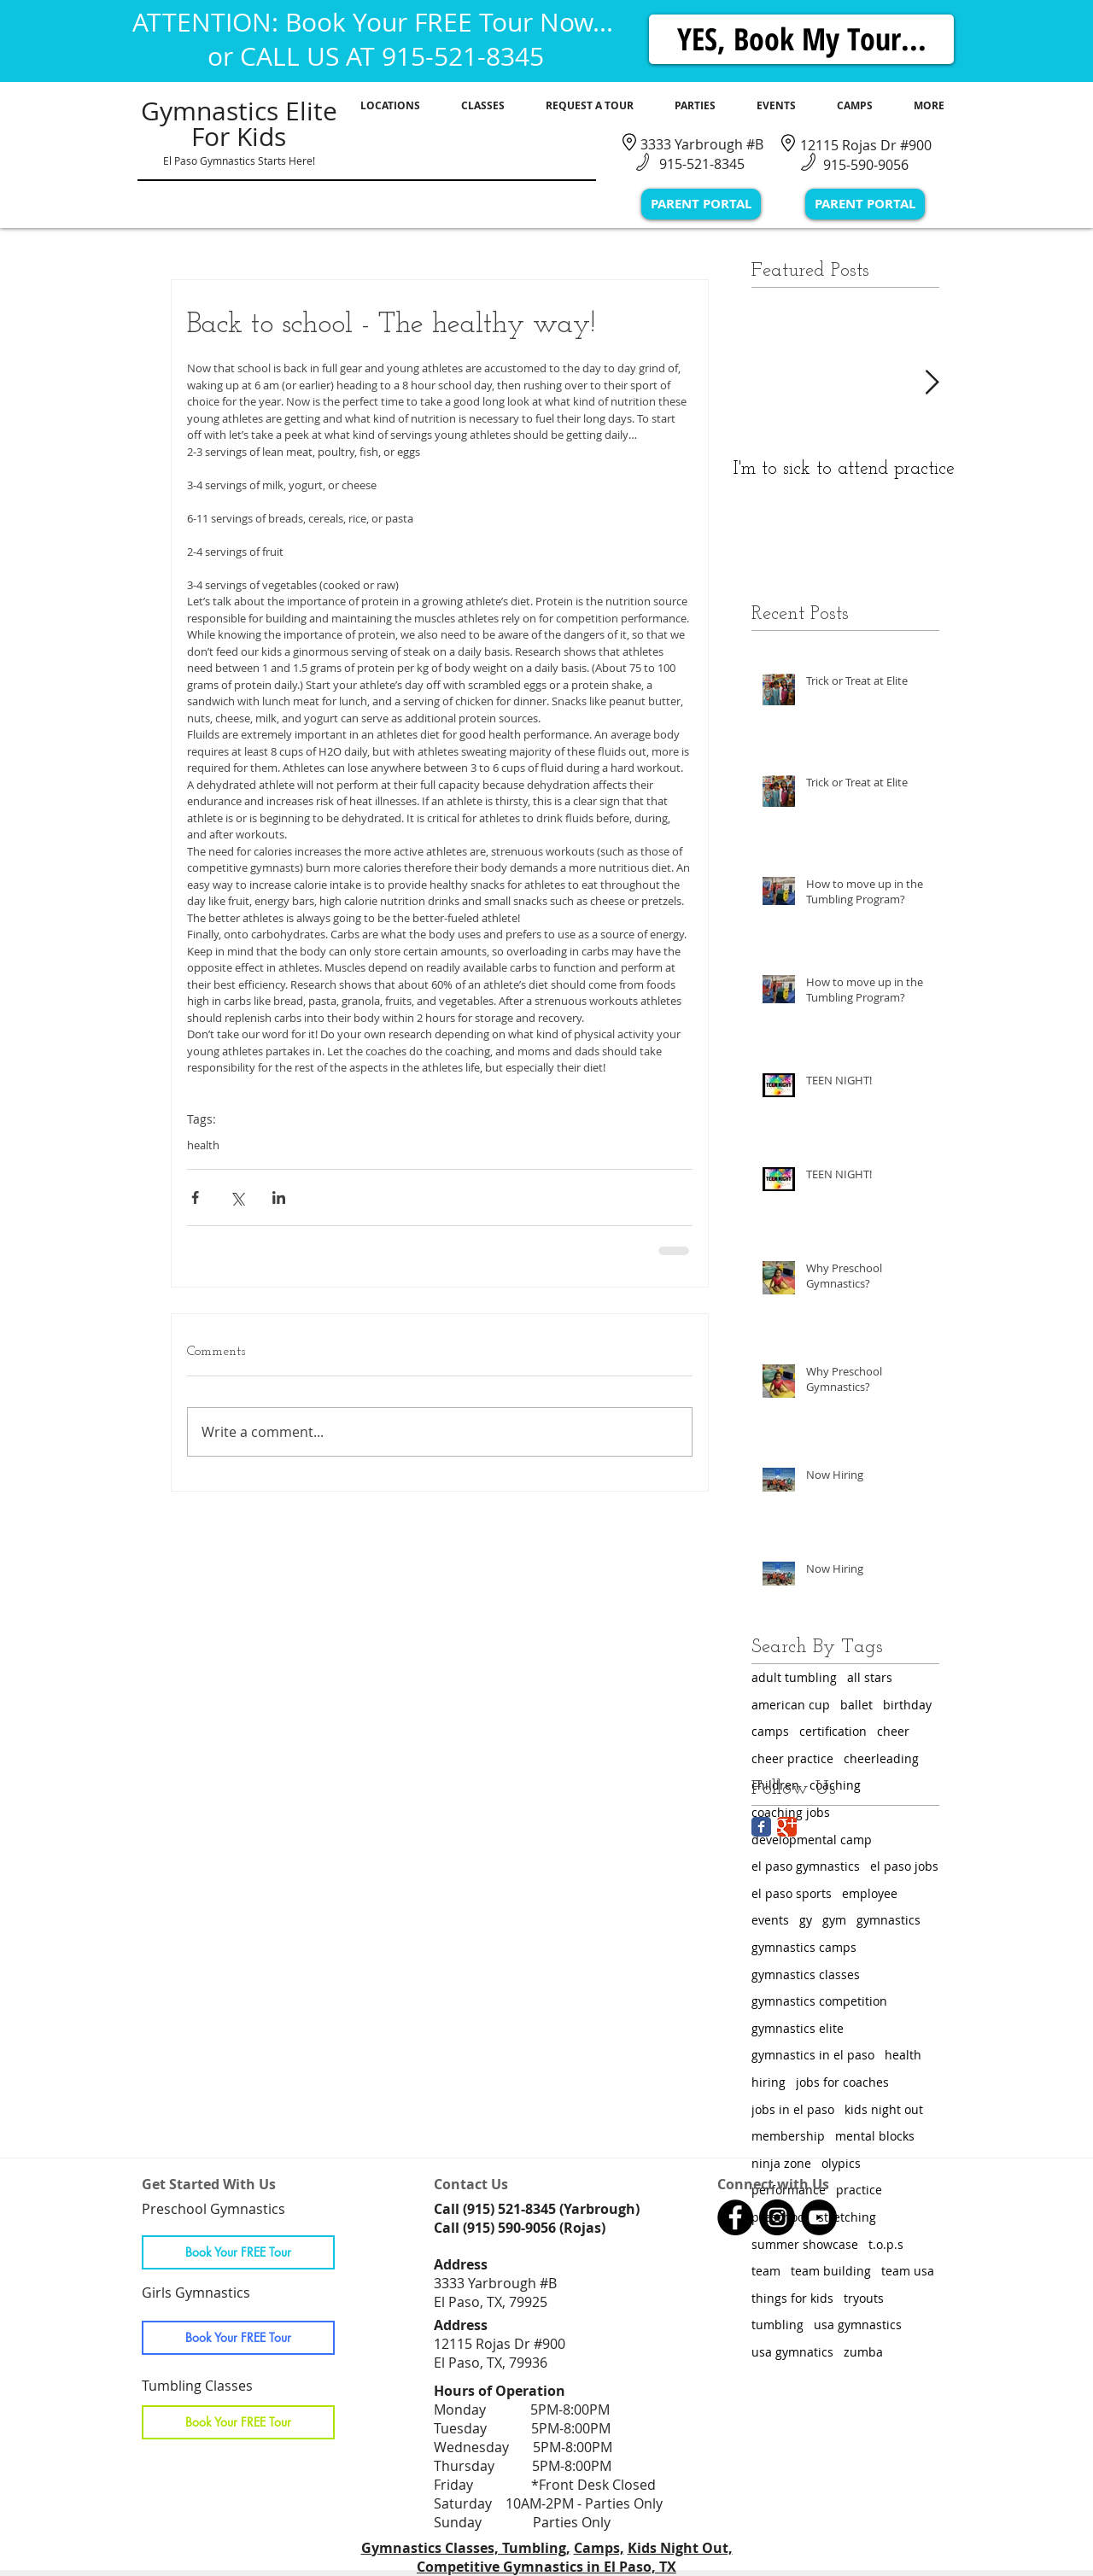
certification (833, 1731)
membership (788, 2136)
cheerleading (881, 1758)
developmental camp (811, 1839)
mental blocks (875, 2136)
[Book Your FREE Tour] (238, 2252)
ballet (856, 1705)
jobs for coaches (842, 2082)
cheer (893, 1731)
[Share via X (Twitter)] (237, 1197)
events (770, 1920)
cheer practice (792, 1758)
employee (869, 1893)
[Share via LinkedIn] (279, 1197)
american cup (790, 1705)
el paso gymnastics (805, 1866)
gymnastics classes (805, 1974)
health (203, 1145)
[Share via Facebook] (195, 1197)
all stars (869, 1677)
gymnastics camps (803, 1947)
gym (834, 1920)
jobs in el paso (792, 2109)
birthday (907, 1705)
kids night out (884, 2109)
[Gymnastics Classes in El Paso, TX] (735, 2217)
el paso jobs (904, 1866)
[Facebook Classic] (761, 1827)
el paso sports (791, 1893)
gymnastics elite (797, 2028)
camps (770, 1731)
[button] (390, 106)
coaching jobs (790, 1812)
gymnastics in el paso (812, 2055)
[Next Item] (931, 383)
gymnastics (888, 1920)
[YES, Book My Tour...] (801, 39)
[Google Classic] (787, 1827)
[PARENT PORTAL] (701, 204)
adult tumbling (794, 1677)
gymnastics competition (819, 2001)
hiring (768, 2082)
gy (805, 1920)
